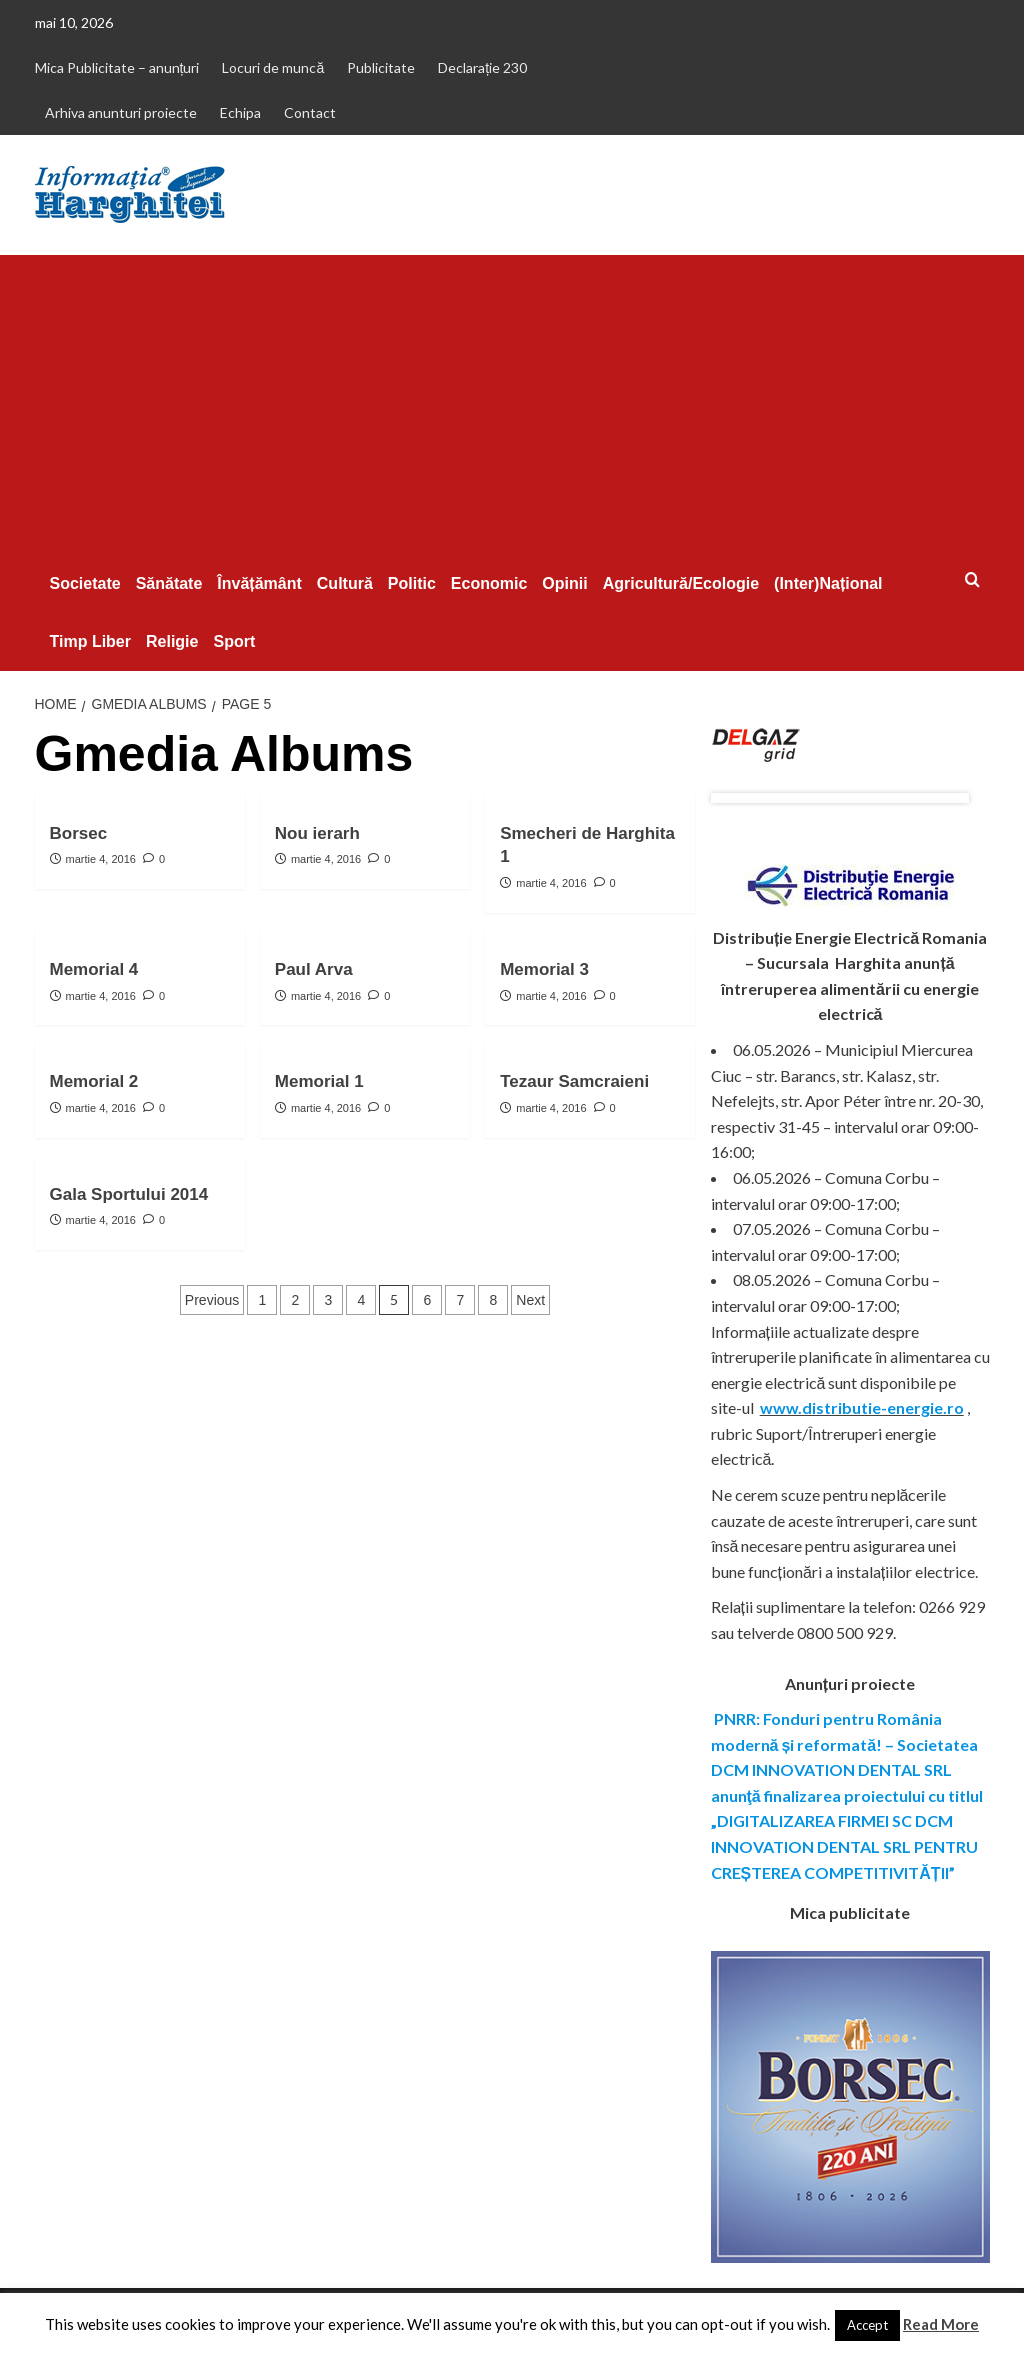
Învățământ (259, 583)
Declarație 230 (482, 67)
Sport (234, 641)
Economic (489, 583)
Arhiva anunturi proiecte (121, 112)
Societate (85, 583)
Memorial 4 (94, 969)
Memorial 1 (319, 1081)
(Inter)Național (828, 583)
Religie (172, 641)
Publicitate (381, 67)
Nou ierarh (317, 833)
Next (530, 1300)
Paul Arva (314, 969)
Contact (310, 112)
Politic (412, 583)
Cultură (345, 583)
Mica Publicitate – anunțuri (117, 67)
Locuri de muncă (273, 67)
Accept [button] (867, 2325)
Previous (212, 1300)
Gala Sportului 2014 (129, 1194)
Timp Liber (91, 641)
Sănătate (169, 583)
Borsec (79, 833)
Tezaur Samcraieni (574, 1081)
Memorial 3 (544, 969)
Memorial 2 (94, 1081)
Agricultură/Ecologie (681, 583)
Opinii (564, 583)
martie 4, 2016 (101, 859)
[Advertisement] (512, 405)
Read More (941, 2324)
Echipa (240, 112)
